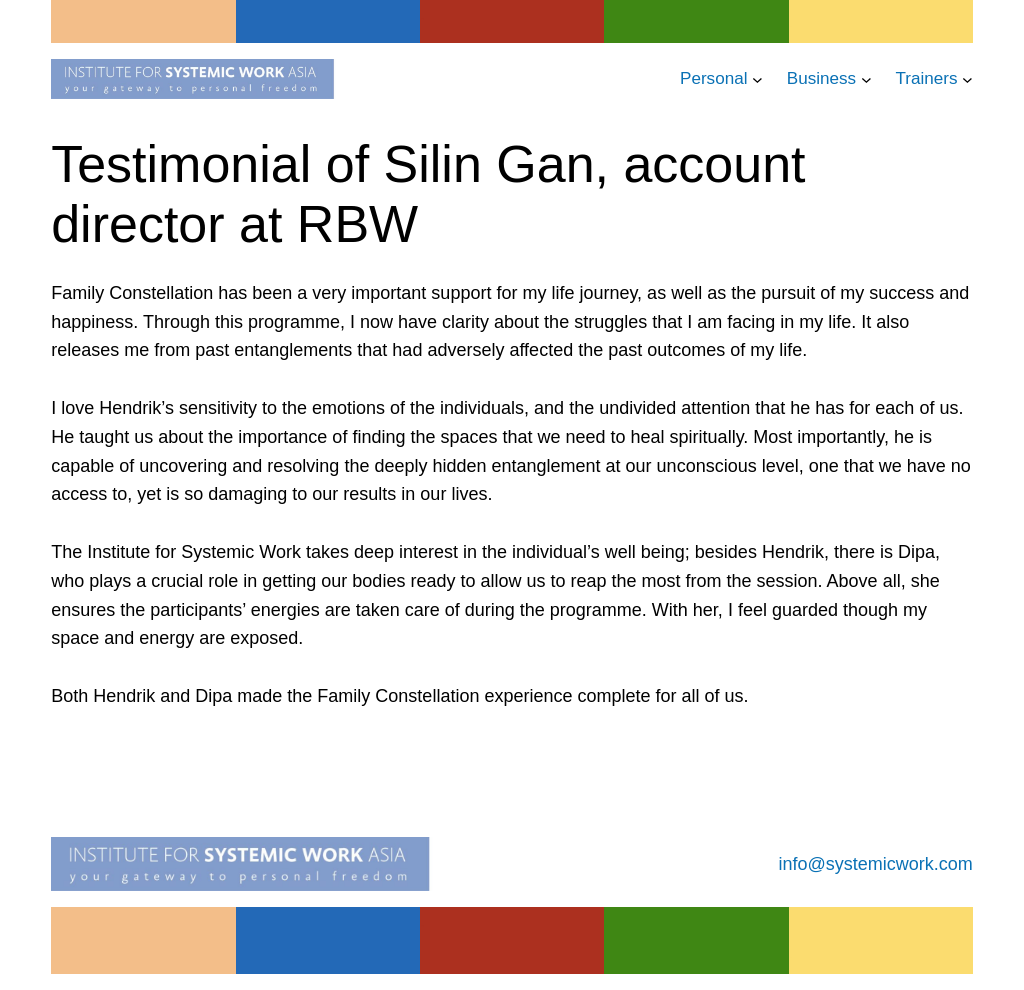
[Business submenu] (866, 79)
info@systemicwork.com (876, 864)
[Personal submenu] (757, 79)
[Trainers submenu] (967, 79)
